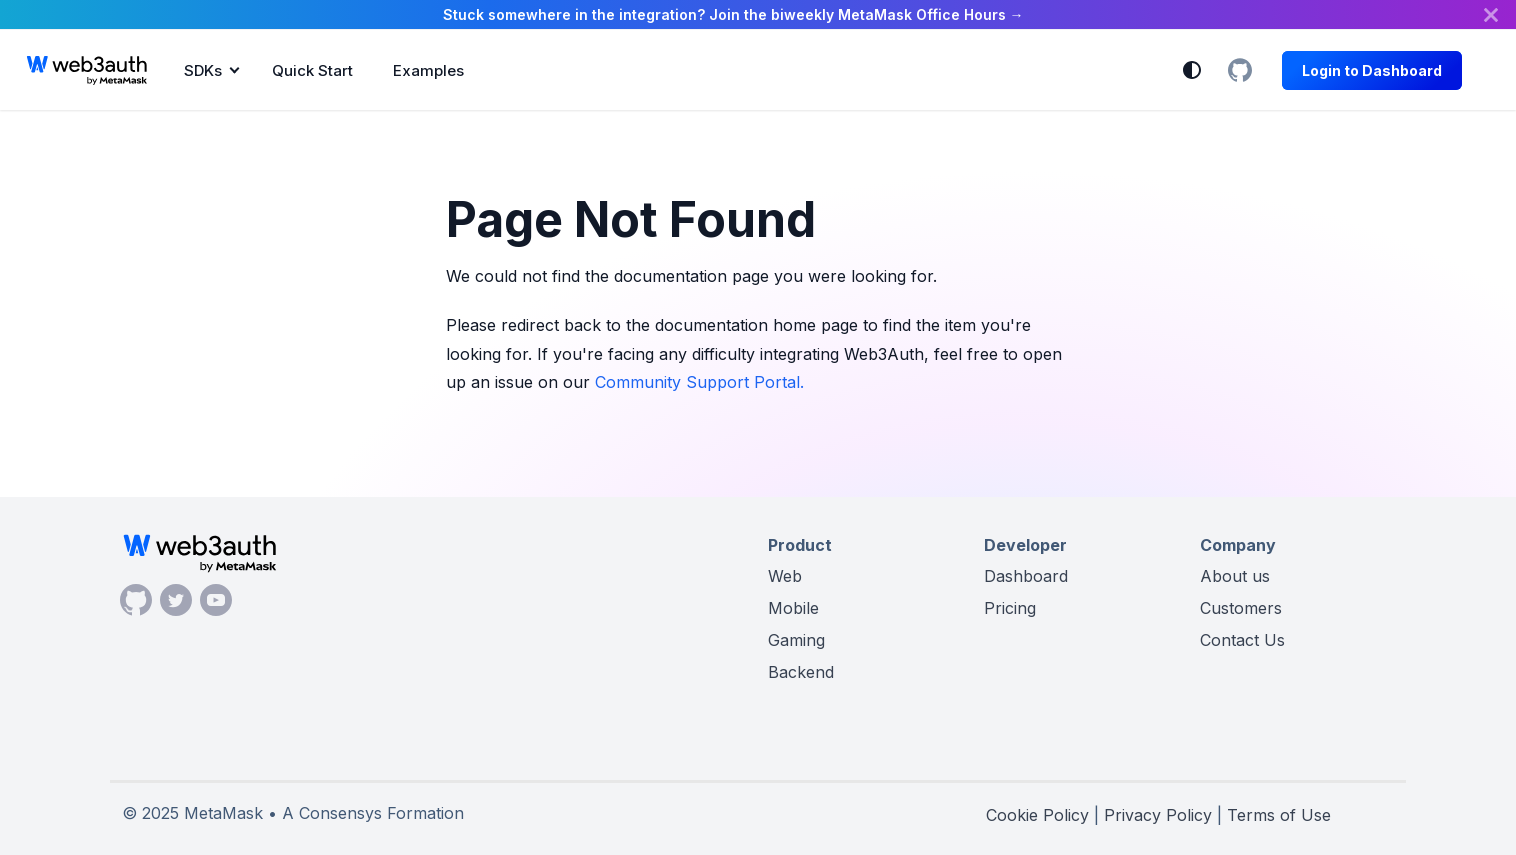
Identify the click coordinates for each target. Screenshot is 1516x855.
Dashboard (1026, 576)
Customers (1241, 608)
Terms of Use (1279, 815)
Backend (801, 672)
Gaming (796, 640)
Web (785, 576)
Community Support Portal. (699, 382)
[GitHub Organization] (1240, 70)
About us (1235, 576)
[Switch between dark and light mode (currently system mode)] (1192, 70)
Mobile (793, 608)
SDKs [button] (203, 70)
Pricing (1010, 608)
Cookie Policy (1037, 815)
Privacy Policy (1158, 815)
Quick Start (312, 70)
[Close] (1491, 14)
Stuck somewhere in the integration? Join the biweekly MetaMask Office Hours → (733, 14)
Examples (428, 70)
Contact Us (1242, 640)
